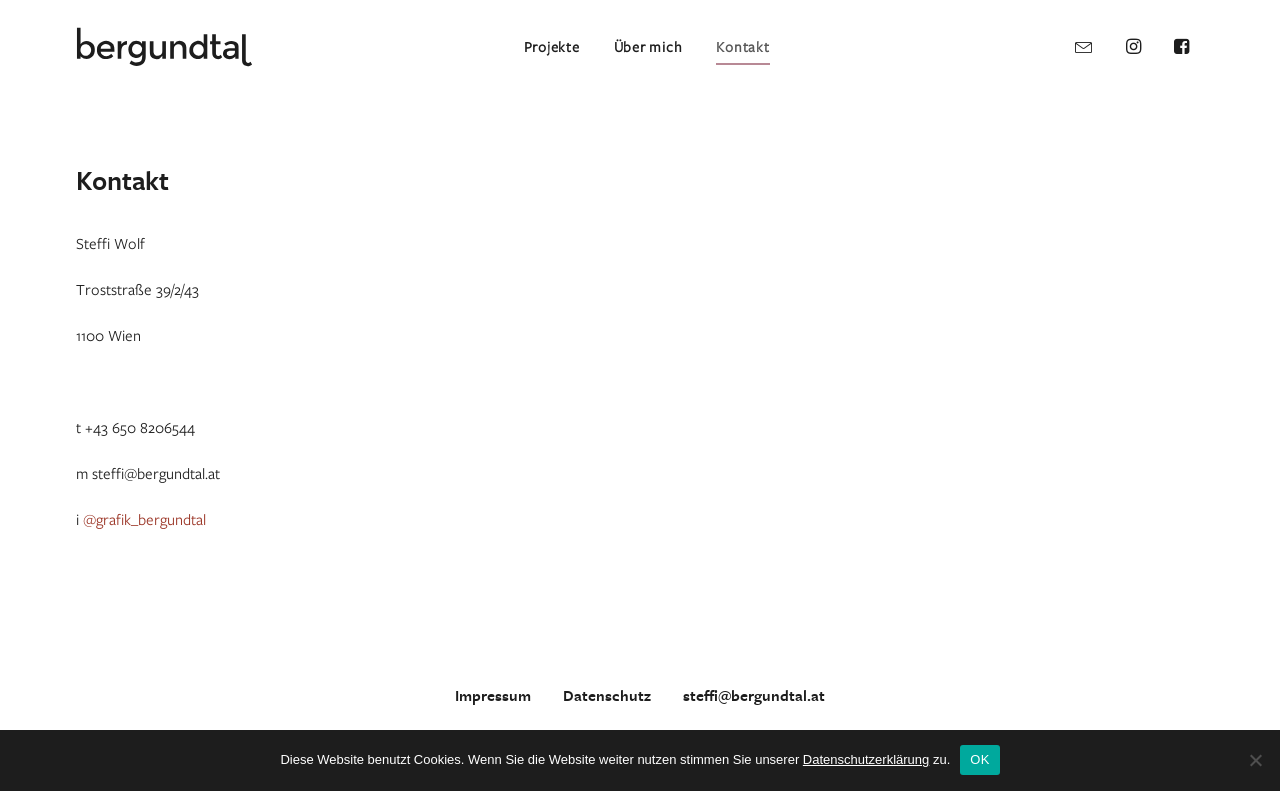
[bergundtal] (164, 47)
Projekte (552, 46)
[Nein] (1255, 760)
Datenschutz (607, 696)
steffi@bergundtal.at (754, 696)
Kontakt (742, 46)
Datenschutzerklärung (866, 759)
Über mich (648, 46)
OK (979, 759)
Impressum (493, 696)
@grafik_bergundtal (144, 519)
